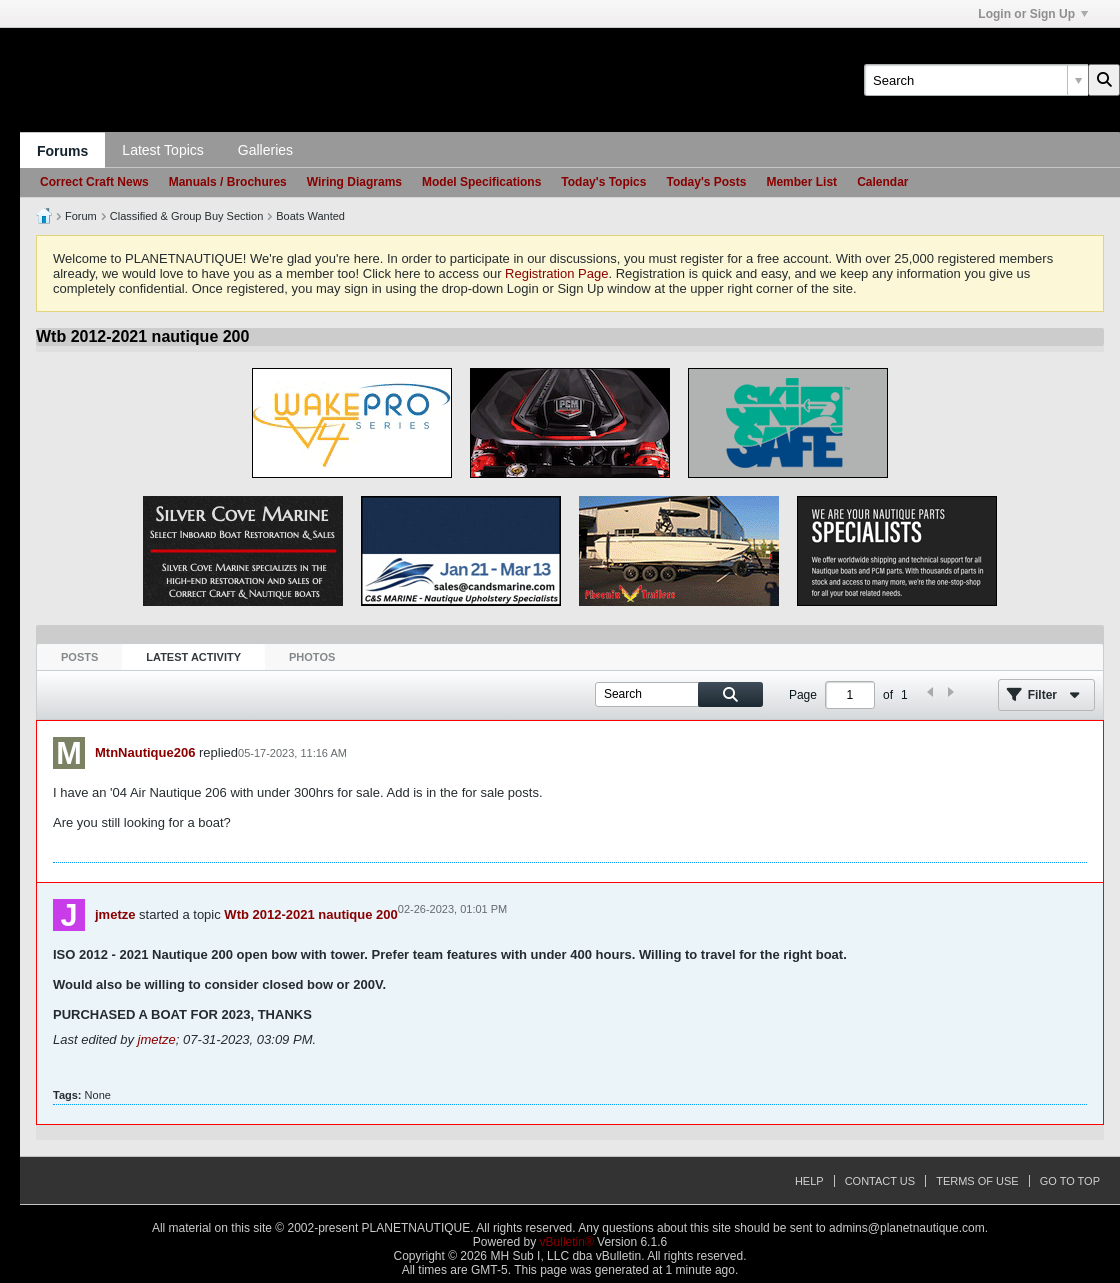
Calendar (882, 182)
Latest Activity (193, 657)
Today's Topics (603, 182)
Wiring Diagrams (354, 182)
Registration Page (556, 273)
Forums (62, 151)
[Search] (976, 80)
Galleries (265, 150)
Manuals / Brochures (228, 182)
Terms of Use (977, 1181)
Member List (801, 182)
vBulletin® (567, 1242)
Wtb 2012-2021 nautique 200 (310, 914)
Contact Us (880, 1181)
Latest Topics (162, 150)
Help (809, 1181)
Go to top (1070, 1181)
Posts (79, 657)
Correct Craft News (94, 182)
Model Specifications (481, 182)
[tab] (79, 657)
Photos (312, 657)
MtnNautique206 (145, 752)
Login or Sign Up (1033, 14)
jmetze (115, 914)
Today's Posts (706, 182)
